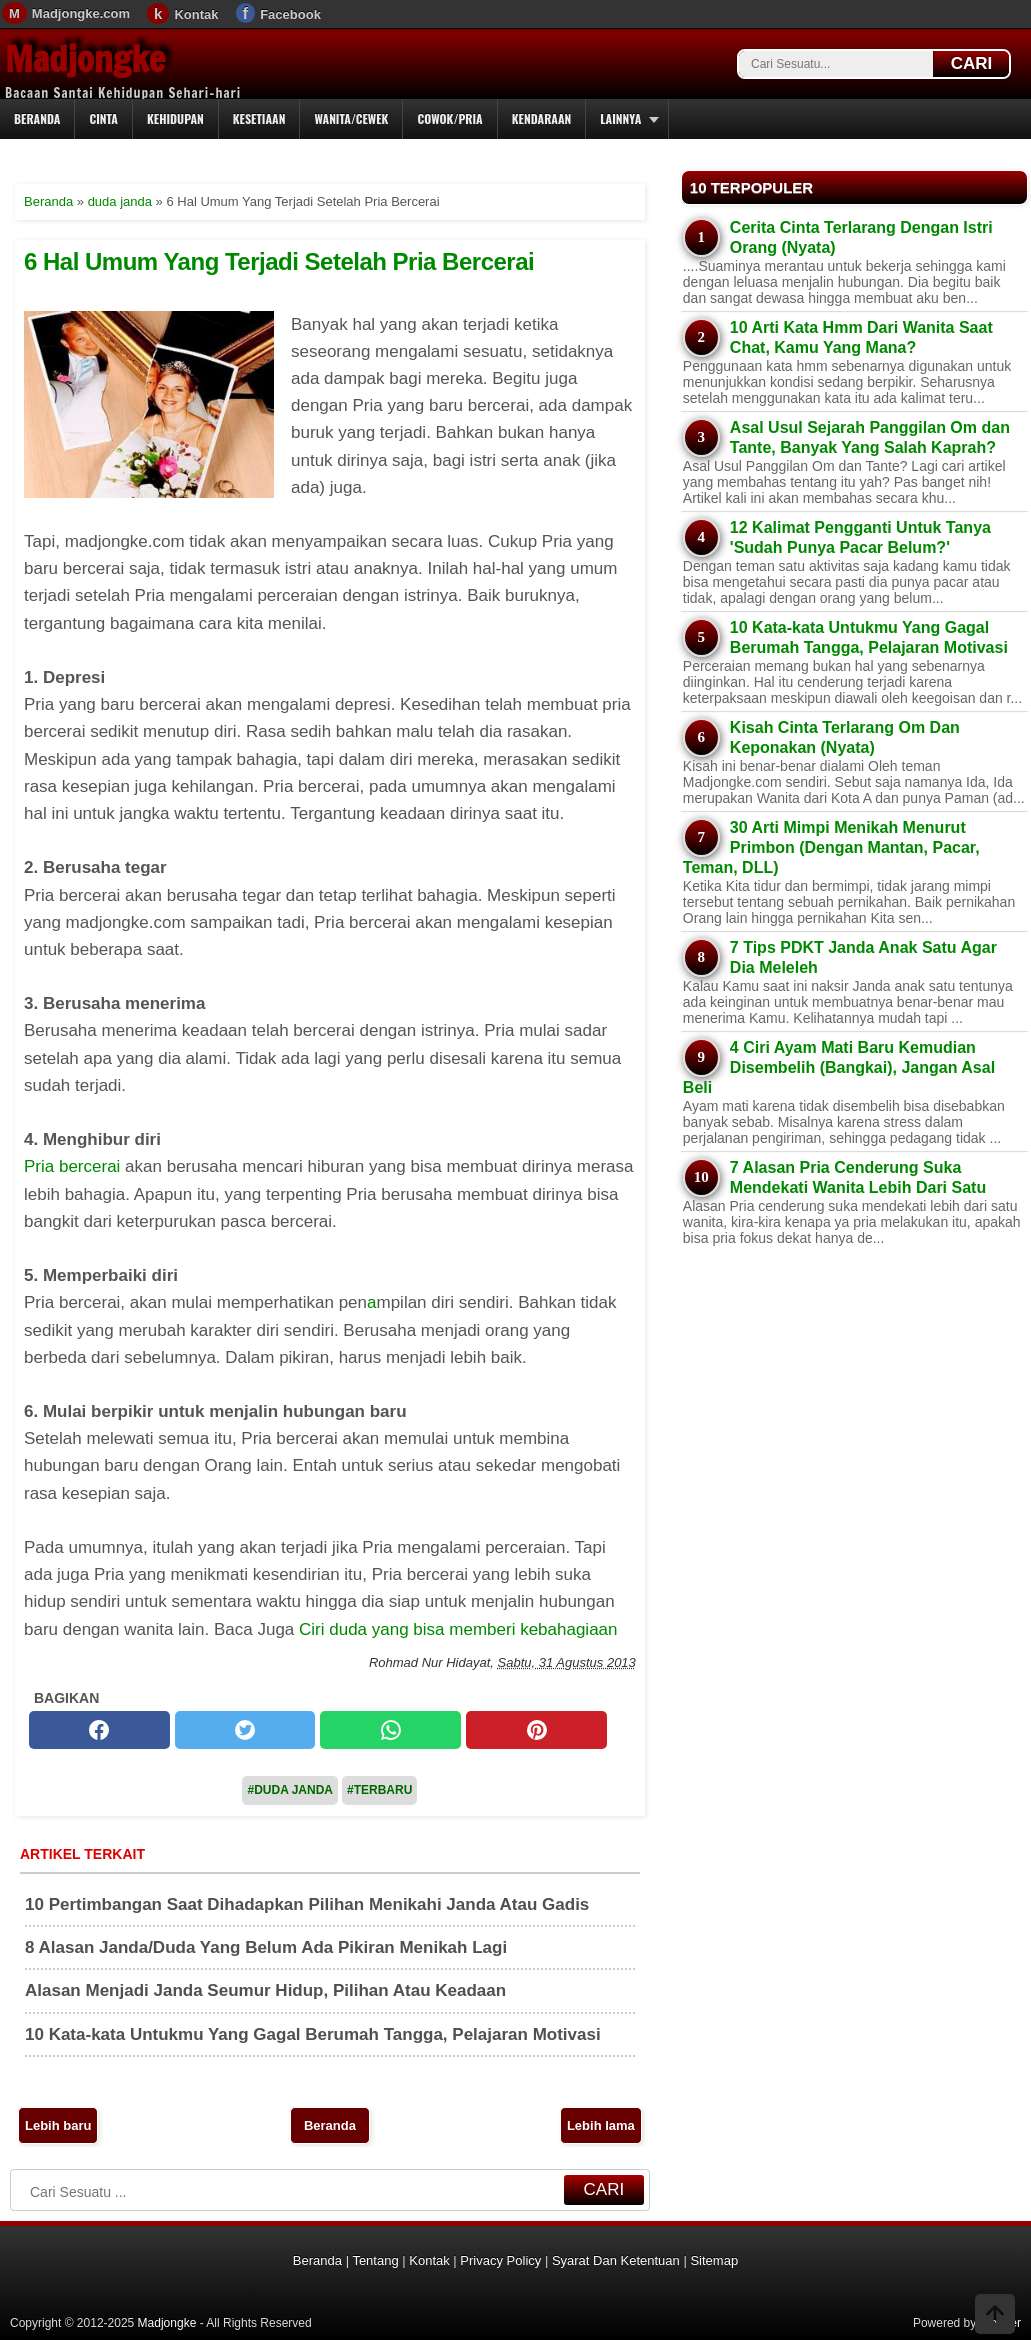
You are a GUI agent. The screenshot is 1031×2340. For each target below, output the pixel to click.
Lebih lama (601, 2125)
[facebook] (99, 1730)
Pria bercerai (72, 1166)
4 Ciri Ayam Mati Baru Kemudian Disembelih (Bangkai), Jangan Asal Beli (839, 1067)
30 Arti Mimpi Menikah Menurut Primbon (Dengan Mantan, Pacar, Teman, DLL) (831, 847)
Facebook (290, 14)
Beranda (37, 118)
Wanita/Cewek (351, 118)
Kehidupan (175, 118)
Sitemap (714, 2260)
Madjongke (85, 59)
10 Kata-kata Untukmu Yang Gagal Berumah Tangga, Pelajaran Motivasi (313, 2034)
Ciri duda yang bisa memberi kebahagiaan (458, 1629)
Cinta (103, 118)
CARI (972, 63)
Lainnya (620, 118)
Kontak (196, 14)
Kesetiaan (259, 118)
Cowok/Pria (449, 118)
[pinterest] (536, 1730)
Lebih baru (58, 2125)
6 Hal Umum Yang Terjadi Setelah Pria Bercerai (279, 261)
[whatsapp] (390, 1730)
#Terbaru (379, 1790)
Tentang (375, 2260)
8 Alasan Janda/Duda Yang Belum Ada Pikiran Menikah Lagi (266, 1947)
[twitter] (245, 1730)
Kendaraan (542, 118)
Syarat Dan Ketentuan (616, 2260)
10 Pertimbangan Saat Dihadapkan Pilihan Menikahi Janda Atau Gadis (307, 1904)
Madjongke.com (81, 13)
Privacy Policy (500, 2260)
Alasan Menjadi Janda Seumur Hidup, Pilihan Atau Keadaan (265, 1990)
